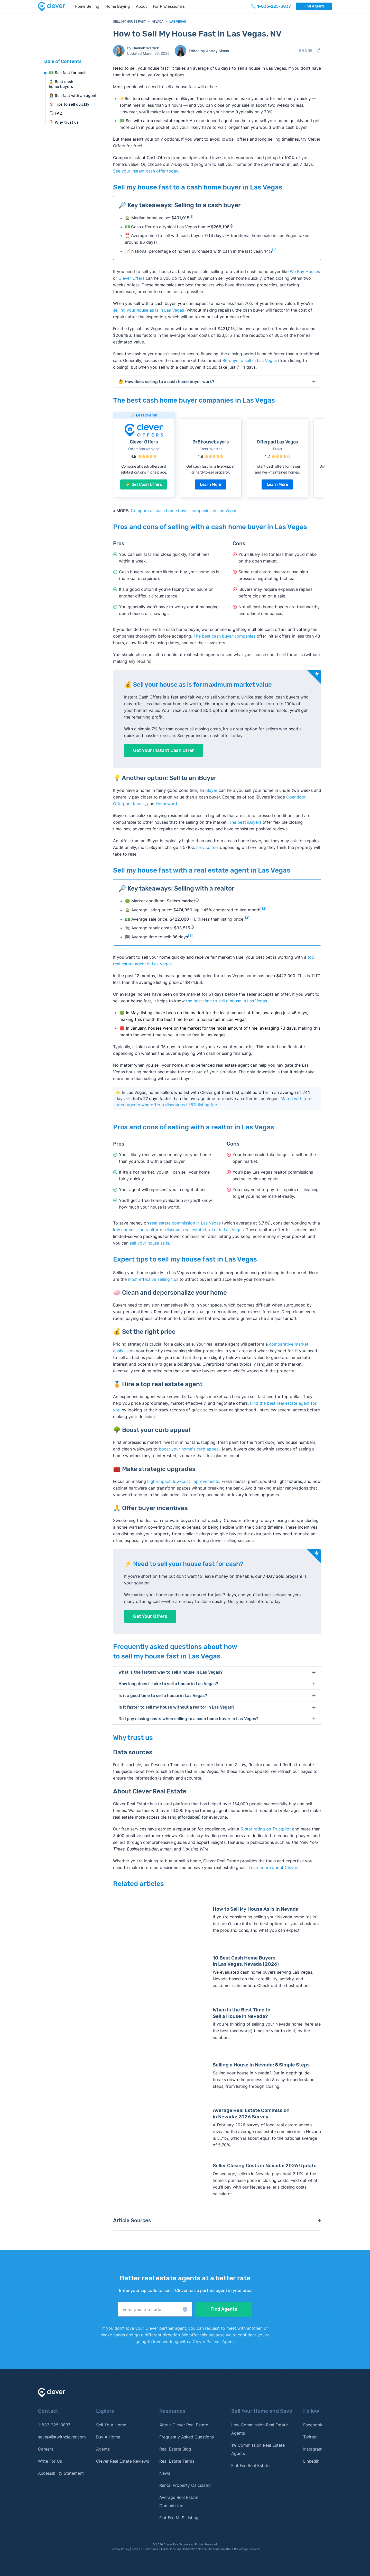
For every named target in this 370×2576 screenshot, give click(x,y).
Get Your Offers (150, 1616)
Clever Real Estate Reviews (122, 2461)
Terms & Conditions (145, 2549)
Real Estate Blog (175, 2449)
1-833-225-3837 (54, 2424)
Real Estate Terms (176, 2461)
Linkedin (311, 2461)
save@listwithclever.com (62, 2436)
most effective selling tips (153, 1279)
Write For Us (50, 2461)
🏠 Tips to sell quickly (69, 104)
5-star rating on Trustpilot (265, 1828)
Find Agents (314, 6)
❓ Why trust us (64, 122)
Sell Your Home (111, 2424)
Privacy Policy (119, 2549)
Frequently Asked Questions (186, 2436)
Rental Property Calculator (185, 2485)
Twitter (310, 2436)
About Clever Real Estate (183, 2424)
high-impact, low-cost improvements (183, 1481)
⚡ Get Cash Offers (143, 484)
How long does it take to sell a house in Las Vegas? (168, 1683)
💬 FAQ (55, 113)
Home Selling (87, 6)
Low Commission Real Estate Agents (259, 2429)
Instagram (312, 2449)
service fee (207, 847)
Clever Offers (131, 278)
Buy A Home (108, 2436)
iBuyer (210, 790)
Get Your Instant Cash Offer (163, 750)
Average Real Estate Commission (178, 2501)
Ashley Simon (217, 51)
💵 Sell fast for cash (68, 72)
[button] (155, 2309)
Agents (103, 2449)
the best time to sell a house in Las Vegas (226, 1000)
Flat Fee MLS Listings (179, 2517)
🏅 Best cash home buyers (61, 84)
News (164, 2473)
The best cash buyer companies (223, 636)
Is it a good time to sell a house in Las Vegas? (162, 1695)
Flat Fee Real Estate (250, 2465)
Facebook (312, 2424)
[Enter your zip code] (155, 2309)
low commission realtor (136, 1229)
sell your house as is (149, 1243)
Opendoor (296, 797)
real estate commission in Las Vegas (185, 1223)
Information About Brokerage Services (234, 2549)
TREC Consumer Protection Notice (184, 2549)
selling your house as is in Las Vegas (148, 310)
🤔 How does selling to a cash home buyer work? (166, 381)
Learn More (210, 484)
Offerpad (122, 803)
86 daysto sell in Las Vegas (250, 360)
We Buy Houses (305, 271)
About (141, 6)
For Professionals (169, 6)
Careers (45, 2449)
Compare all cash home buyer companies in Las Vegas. (184, 510)
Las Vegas (177, 21)
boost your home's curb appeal (189, 1449)
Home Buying (117, 6)
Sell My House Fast (129, 21)
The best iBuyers (245, 822)
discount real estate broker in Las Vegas (204, 1229)
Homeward (166, 803)
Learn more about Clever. (272, 1867)
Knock (139, 803)
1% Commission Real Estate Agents (258, 2449)
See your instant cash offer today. (146, 171)
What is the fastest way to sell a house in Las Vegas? (170, 1672)
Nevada (157, 21)
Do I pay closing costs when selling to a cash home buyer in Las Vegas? (188, 1718)
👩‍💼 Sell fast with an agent (73, 95)
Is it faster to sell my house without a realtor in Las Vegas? (176, 1707)
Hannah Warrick (145, 48)
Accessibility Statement (61, 2473)
